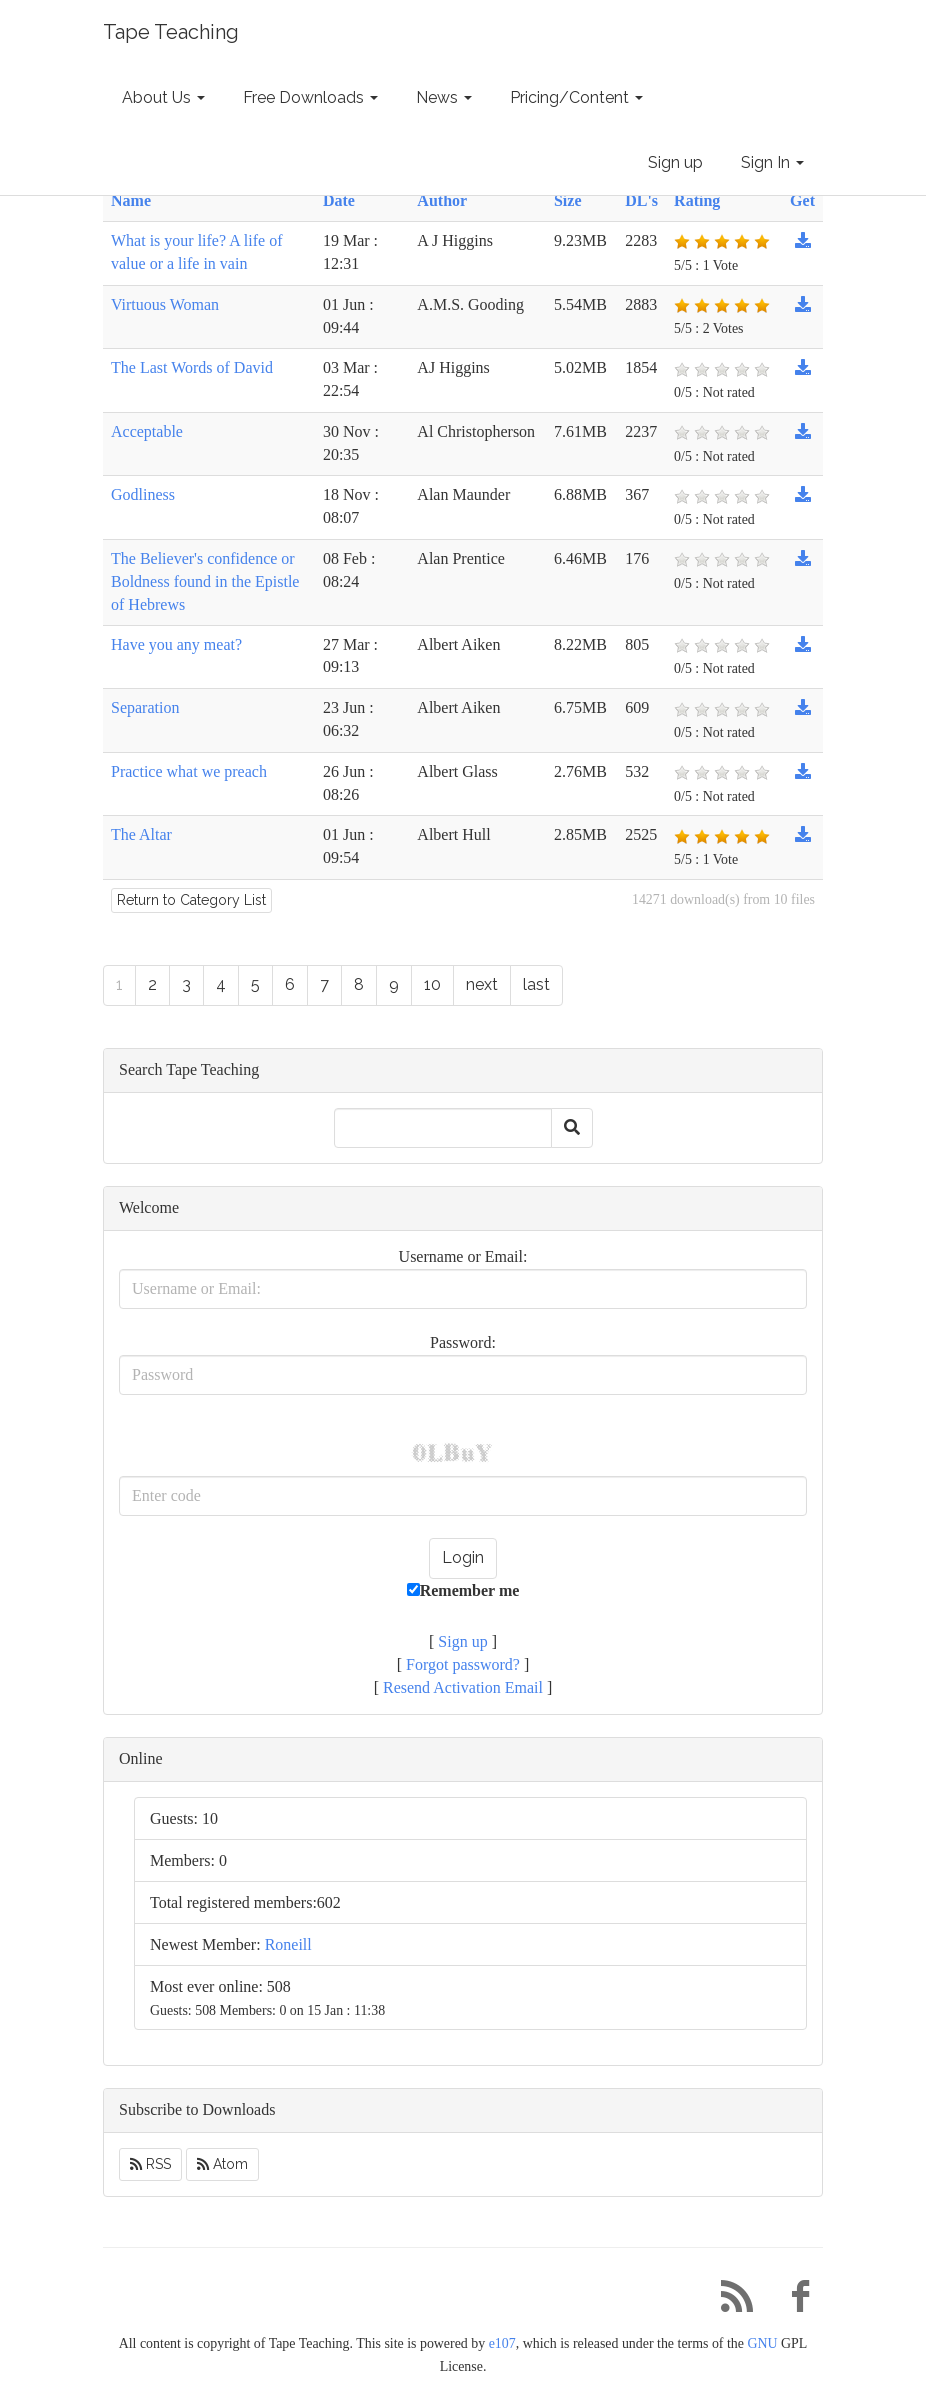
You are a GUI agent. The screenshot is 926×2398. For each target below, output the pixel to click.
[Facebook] (793, 2301)
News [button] (444, 97)
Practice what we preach (189, 771)
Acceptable (147, 431)
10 (432, 984)
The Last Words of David (192, 367)
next (482, 984)
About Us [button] (163, 97)
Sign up (675, 162)
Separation (145, 707)
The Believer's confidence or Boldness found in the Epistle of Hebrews (205, 581)
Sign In (772, 162)
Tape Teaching (171, 32)
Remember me (463, 1590)
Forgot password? (463, 1664)
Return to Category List (191, 900)
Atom (222, 2164)
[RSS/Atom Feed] (729, 2301)
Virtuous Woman (165, 304)
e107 (502, 2343)
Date (339, 200)
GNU (762, 2343)
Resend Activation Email (463, 1687)
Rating (697, 200)
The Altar (141, 834)
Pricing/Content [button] (576, 97)
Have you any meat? (176, 644)
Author (442, 200)
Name (131, 200)
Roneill (288, 1944)
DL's (641, 200)
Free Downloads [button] (310, 97)
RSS (150, 2164)
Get (802, 200)
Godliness (143, 494)
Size (568, 200)
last (536, 984)
